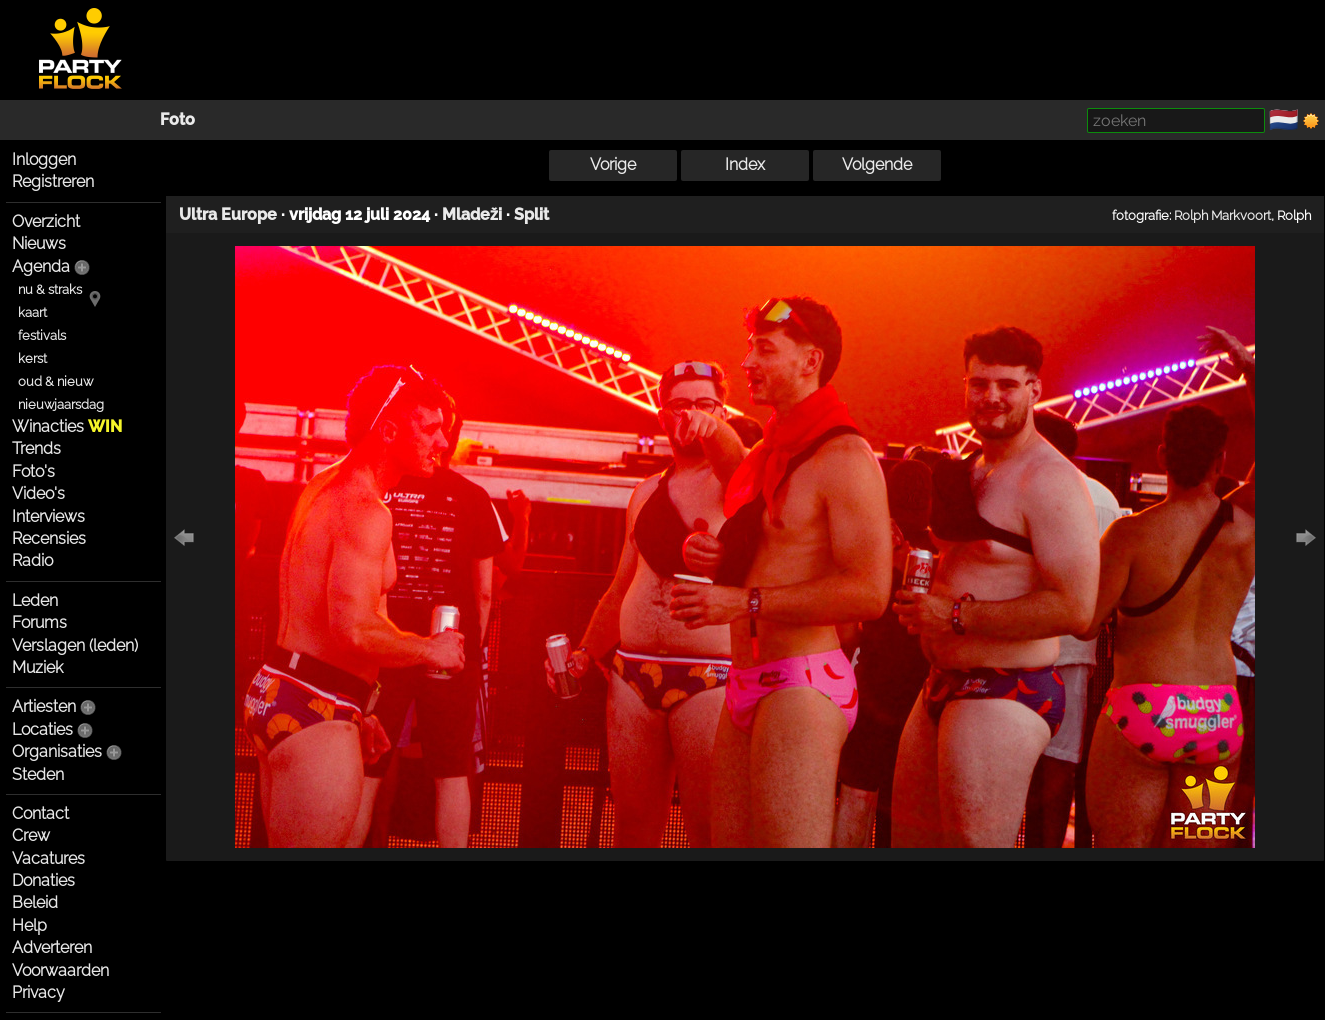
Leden (35, 600)
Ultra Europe (228, 214)
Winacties (67, 426)
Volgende (877, 164)
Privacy (38, 992)
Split (531, 214)
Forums (39, 622)
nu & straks (50, 289)
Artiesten (44, 706)
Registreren (53, 181)
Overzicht (46, 221)
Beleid (35, 902)
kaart (32, 312)
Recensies (49, 538)
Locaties (42, 729)
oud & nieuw (55, 381)
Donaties (43, 880)
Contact (40, 813)
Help (29, 925)
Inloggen (44, 159)
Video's (38, 493)
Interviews (48, 516)
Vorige (613, 164)
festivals (42, 335)
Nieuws (39, 243)
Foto (177, 119)
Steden (38, 774)
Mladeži (472, 214)
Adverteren (52, 947)
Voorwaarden (60, 970)
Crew (31, 835)
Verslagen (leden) (75, 645)
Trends (36, 448)
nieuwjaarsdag (61, 404)
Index (745, 164)
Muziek (37, 667)
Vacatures (48, 858)
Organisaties (57, 751)
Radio (32, 560)
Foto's (33, 471)
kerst (32, 358)
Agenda (41, 266)
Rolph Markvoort (1222, 215)
